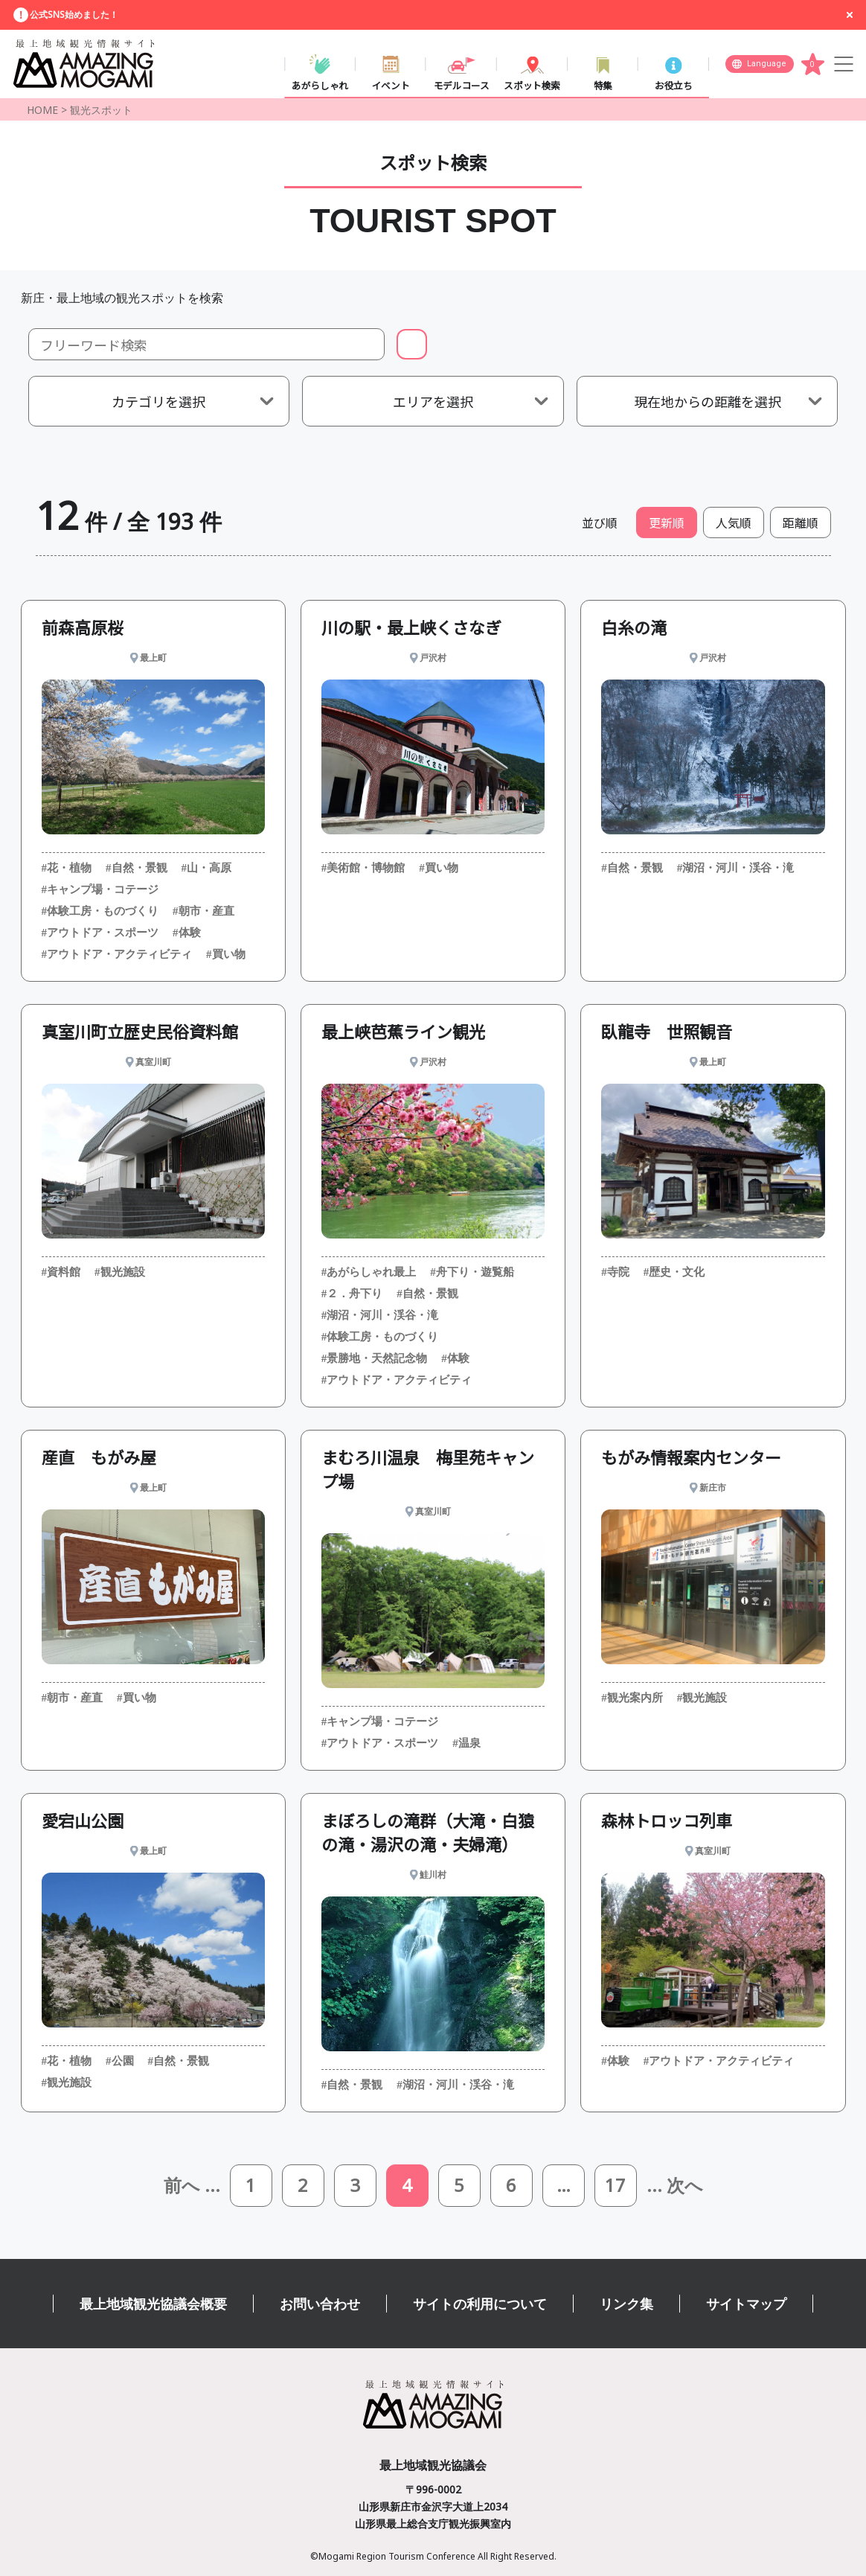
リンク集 (626, 2304)
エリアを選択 (433, 401)
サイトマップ (746, 2304)
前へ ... (192, 2186)
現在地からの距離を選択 (707, 401)
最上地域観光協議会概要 (153, 2304)
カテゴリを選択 (158, 401)
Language (766, 63)
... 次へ (675, 2186)
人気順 (733, 522)
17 (615, 2185)
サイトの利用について (480, 2304)
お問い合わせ (320, 2304)
